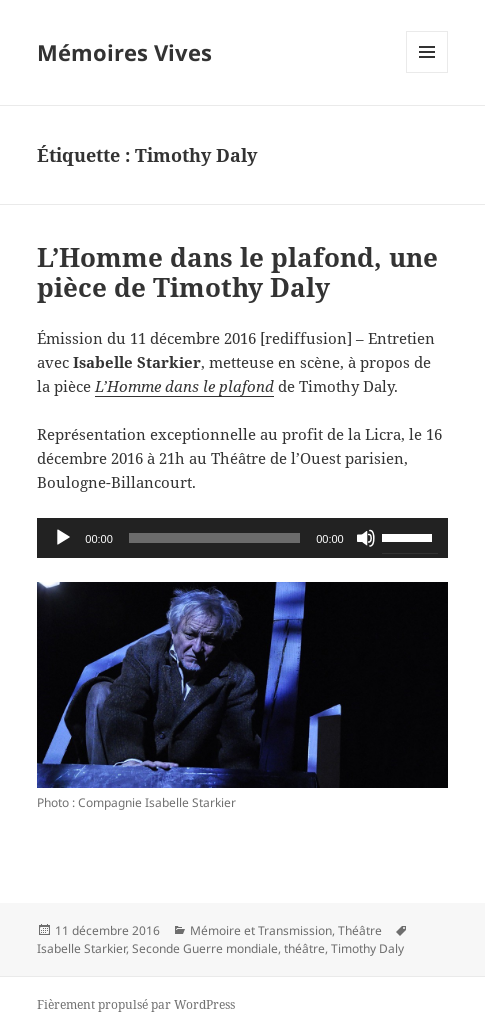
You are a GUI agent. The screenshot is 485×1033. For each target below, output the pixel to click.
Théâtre (360, 930)
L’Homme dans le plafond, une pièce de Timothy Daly (237, 272)
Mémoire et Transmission (261, 930)
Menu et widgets (427, 72)
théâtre (304, 948)
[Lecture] (63, 538)
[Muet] (366, 538)
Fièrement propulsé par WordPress (136, 1004)
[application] (242, 538)
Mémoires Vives (124, 52)
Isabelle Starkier (81, 948)
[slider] (214, 538)
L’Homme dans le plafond (184, 386)
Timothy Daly (367, 948)
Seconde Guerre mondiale (205, 948)
